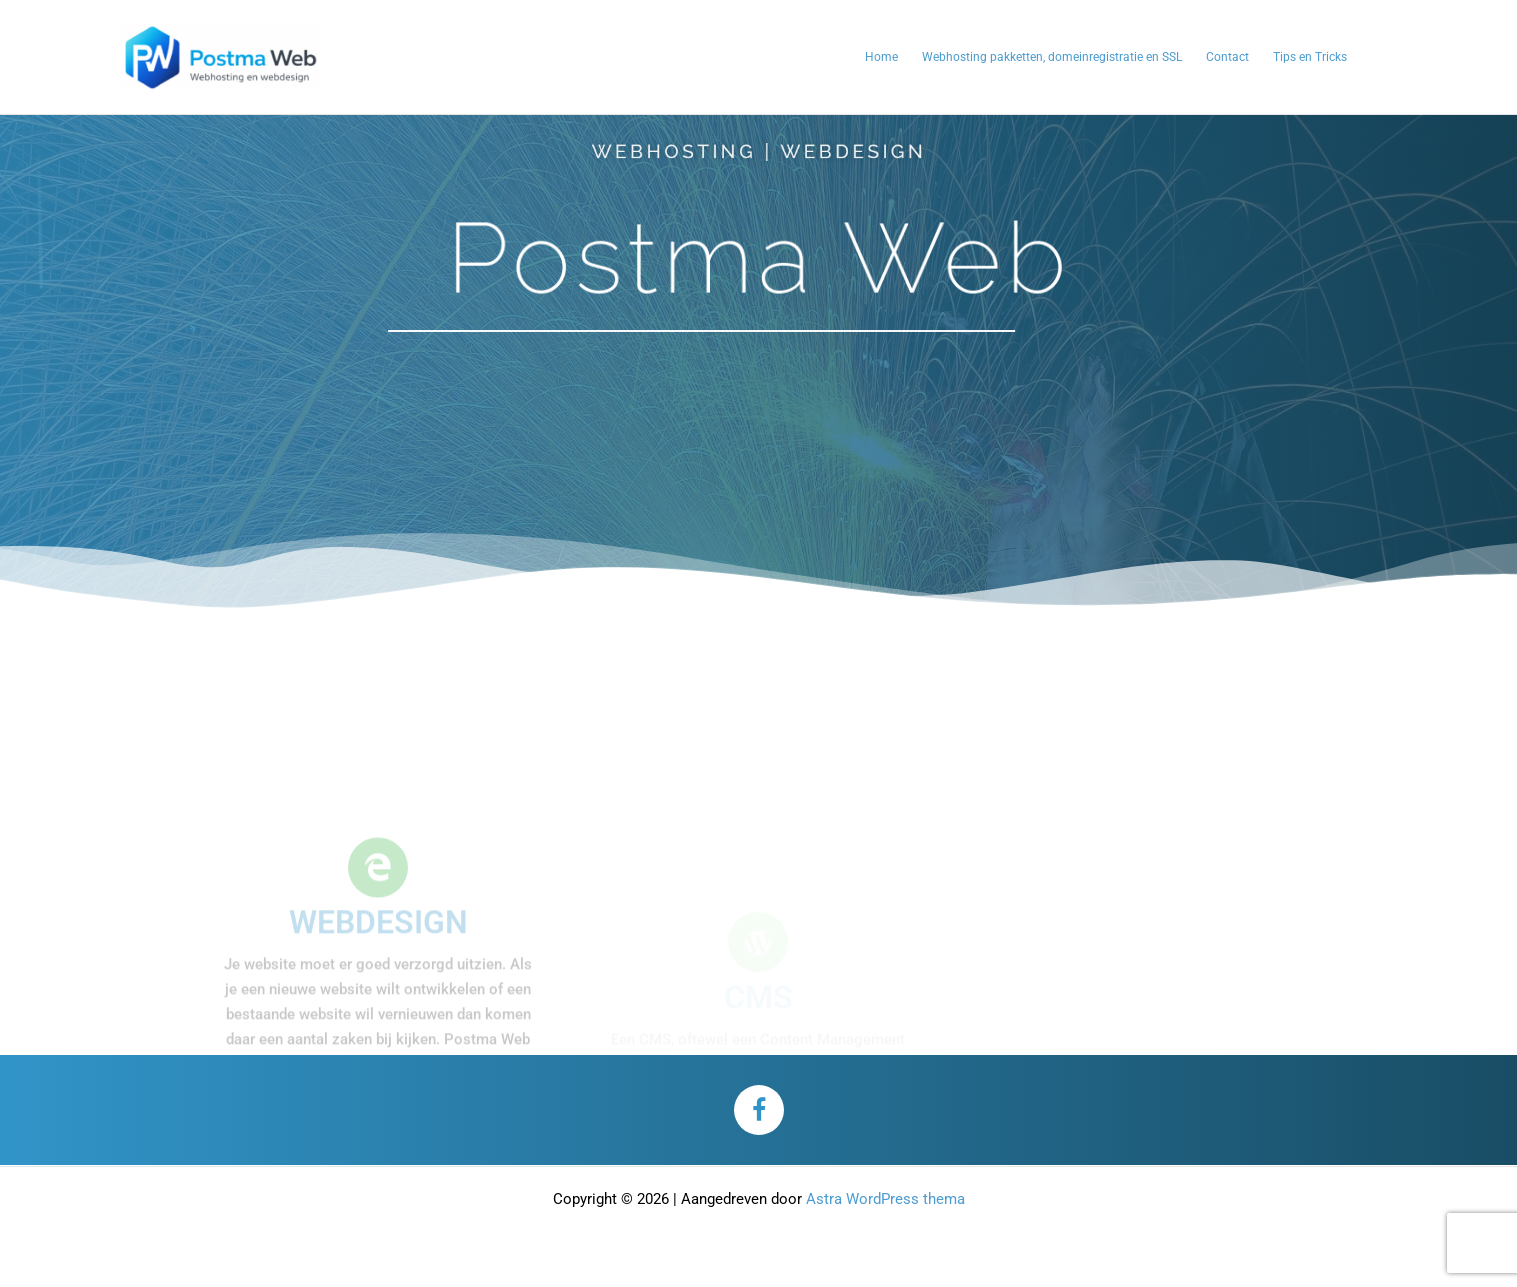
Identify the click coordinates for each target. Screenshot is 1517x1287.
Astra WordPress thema (885, 1199)
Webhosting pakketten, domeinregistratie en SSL (1052, 57)
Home (881, 57)
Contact (1227, 57)
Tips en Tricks (1310, 57)
